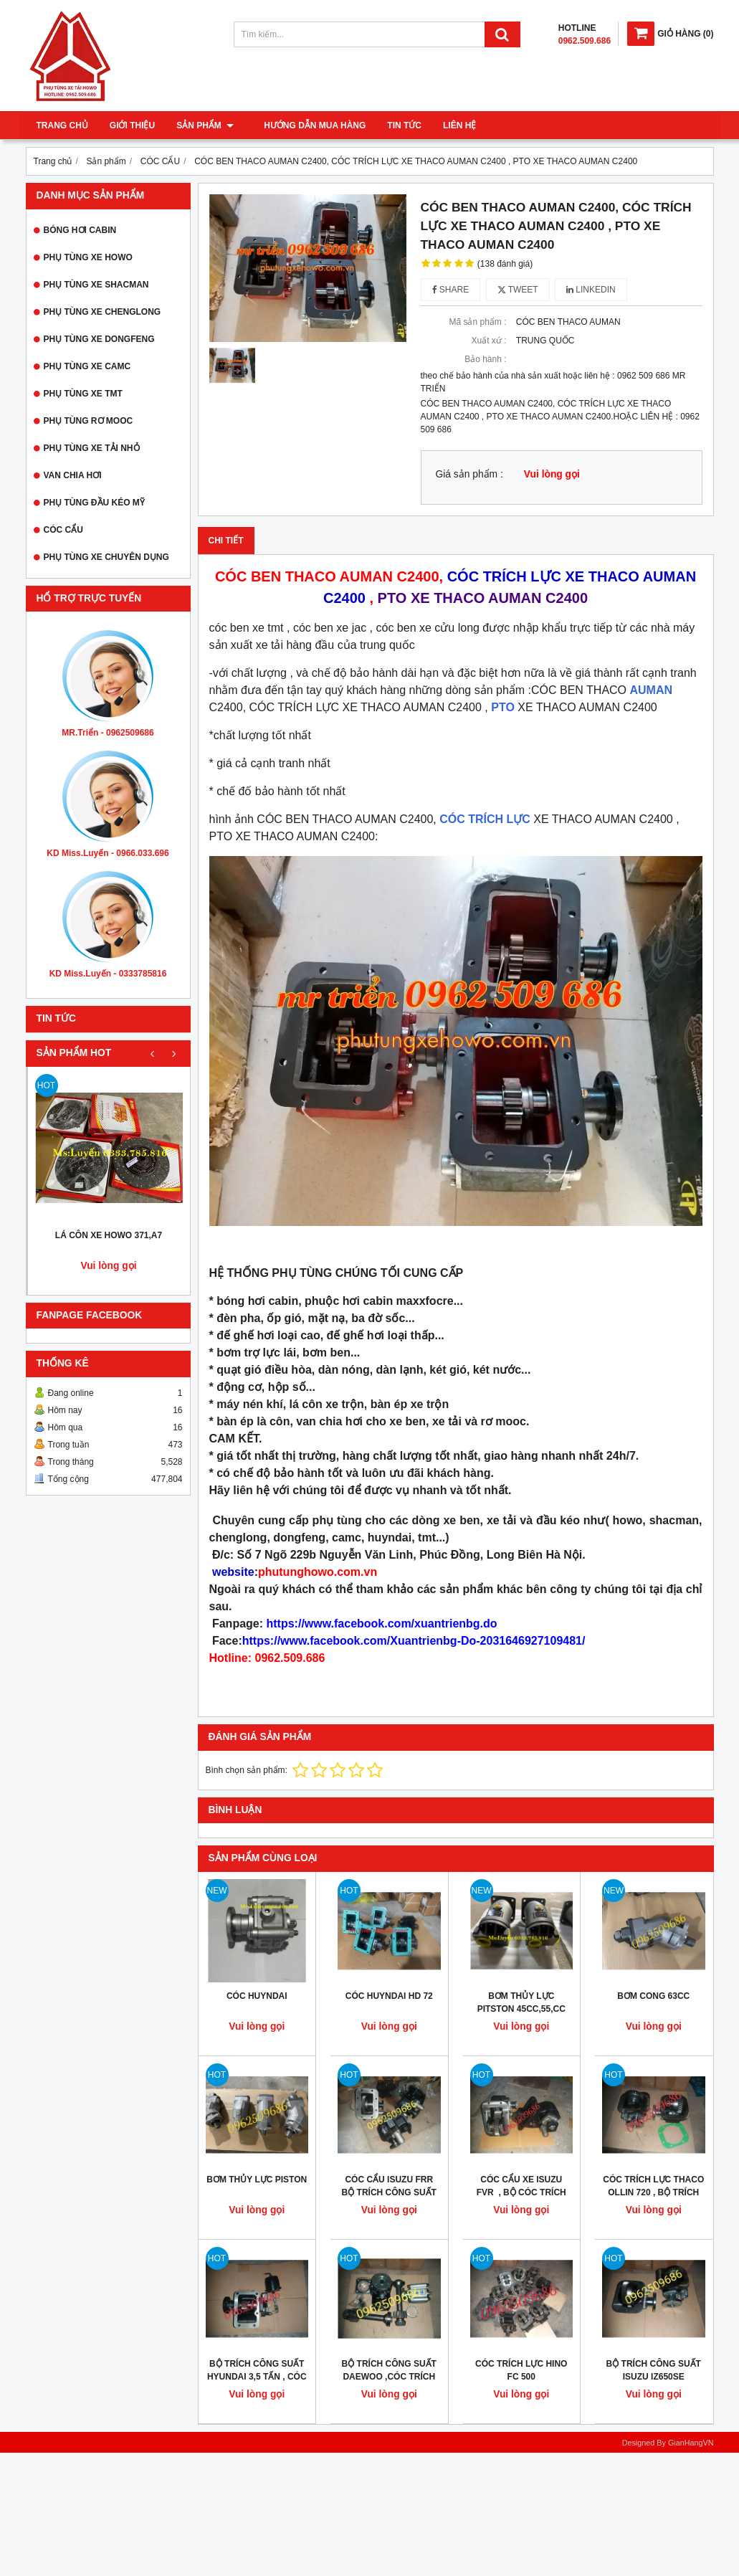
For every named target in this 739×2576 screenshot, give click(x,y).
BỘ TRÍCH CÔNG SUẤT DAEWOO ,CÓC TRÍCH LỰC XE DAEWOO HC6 (389, 2377)
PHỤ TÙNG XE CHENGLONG (102, 312)
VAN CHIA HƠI (73, 475)
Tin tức (395, 125)
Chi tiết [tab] (226, 541)
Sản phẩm (205, 125)
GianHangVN (691, 2442)
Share (450, 290)
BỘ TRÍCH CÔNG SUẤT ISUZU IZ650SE (653, 2370)
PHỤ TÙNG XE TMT (83, 394)
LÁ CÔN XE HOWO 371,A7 (108, 1235)
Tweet (517, 290)
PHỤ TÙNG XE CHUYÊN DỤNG (106, 557)
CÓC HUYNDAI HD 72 (389, 1996)
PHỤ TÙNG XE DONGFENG (99, 339)
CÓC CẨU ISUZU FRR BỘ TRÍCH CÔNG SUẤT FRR (389, 2192)
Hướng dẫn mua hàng (306, 125)
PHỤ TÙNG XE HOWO (88, 257)
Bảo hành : (485, 359)
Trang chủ (62, 125)
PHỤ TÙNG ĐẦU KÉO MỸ (94, 503)
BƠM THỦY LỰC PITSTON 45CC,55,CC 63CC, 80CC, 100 (521, 2009)
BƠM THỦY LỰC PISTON (256, 2180)
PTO (503, 707)
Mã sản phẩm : (477, 322)
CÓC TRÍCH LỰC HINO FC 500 (521, 2370)
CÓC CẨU (63, 530)
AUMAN (651, 690)
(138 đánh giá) (505, 264)
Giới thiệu (132, 125)
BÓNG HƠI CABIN (80, 230)
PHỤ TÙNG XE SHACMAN (96, 285)
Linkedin (591, 290)
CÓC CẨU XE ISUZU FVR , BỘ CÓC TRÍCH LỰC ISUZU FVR (521, 2192)
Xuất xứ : (488, 341)
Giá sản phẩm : (469, 474)
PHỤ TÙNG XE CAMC (87, 366)
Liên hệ (450, 125)
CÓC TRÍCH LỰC (484, 819)
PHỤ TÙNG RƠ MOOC (88, 421)
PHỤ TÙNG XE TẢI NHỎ (92, 448)
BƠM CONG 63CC (653, 1996)
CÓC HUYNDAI (257, 1996)
